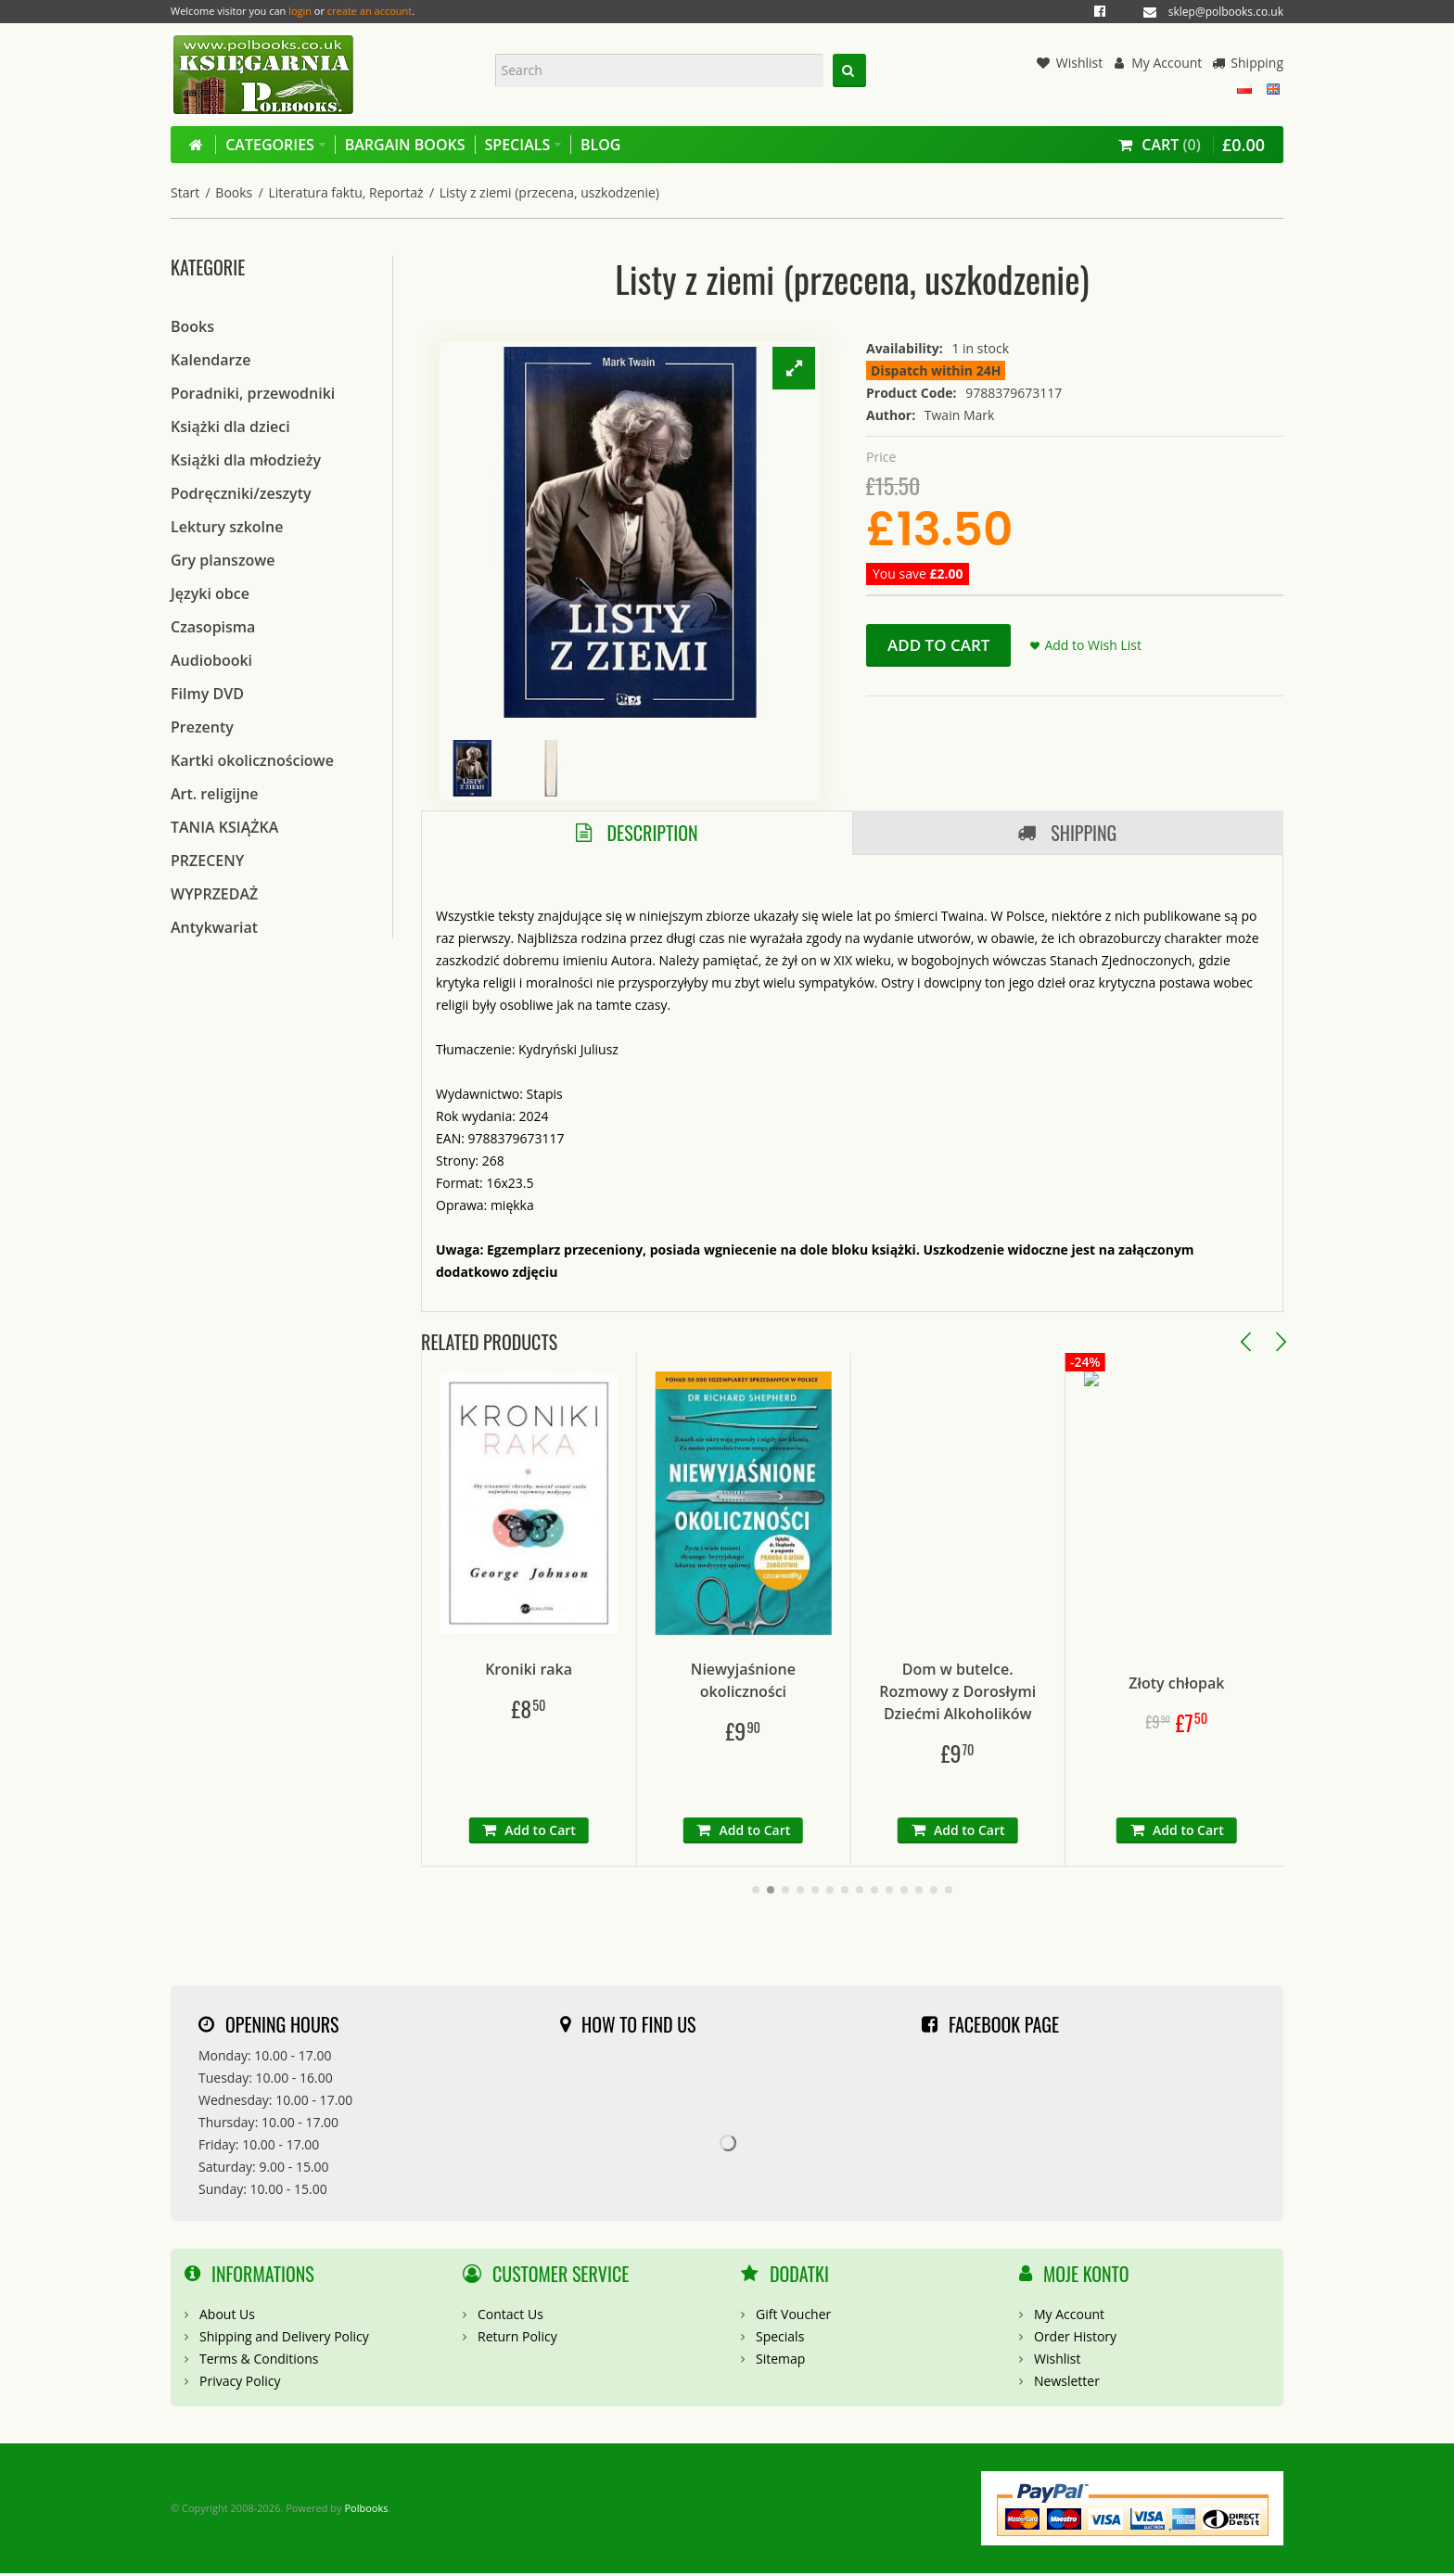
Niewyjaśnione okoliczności (841, 1682)
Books (233, 192)
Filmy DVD (207, 693)
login (300, 11)
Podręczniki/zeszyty (241, 493)
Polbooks (366, 2510)
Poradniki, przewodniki (253, 393)
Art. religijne (215, 794)
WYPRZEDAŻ (214, 894)
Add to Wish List (1093, 645)
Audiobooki (211, 660)
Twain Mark (960, 415)
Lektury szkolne (227, 526)
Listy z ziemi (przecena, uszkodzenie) (549, 192)
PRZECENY (207, 860)
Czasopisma (213, 627)
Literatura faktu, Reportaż (345, 192)
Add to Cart (938, 645)
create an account (369, 11)
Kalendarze (210, 360)
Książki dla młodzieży (246, 460)
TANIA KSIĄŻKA (224, 827)
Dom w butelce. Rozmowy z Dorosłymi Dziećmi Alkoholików (1057, 1693)
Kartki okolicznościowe (252, 760)
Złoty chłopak (1272, 1671)
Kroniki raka (626, 1671)
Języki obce (210, 593)
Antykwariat (214, 927)
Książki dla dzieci (230, 426)
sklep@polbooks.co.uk (1225, 11)
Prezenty (202, 727)
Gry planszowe (223, 560)
